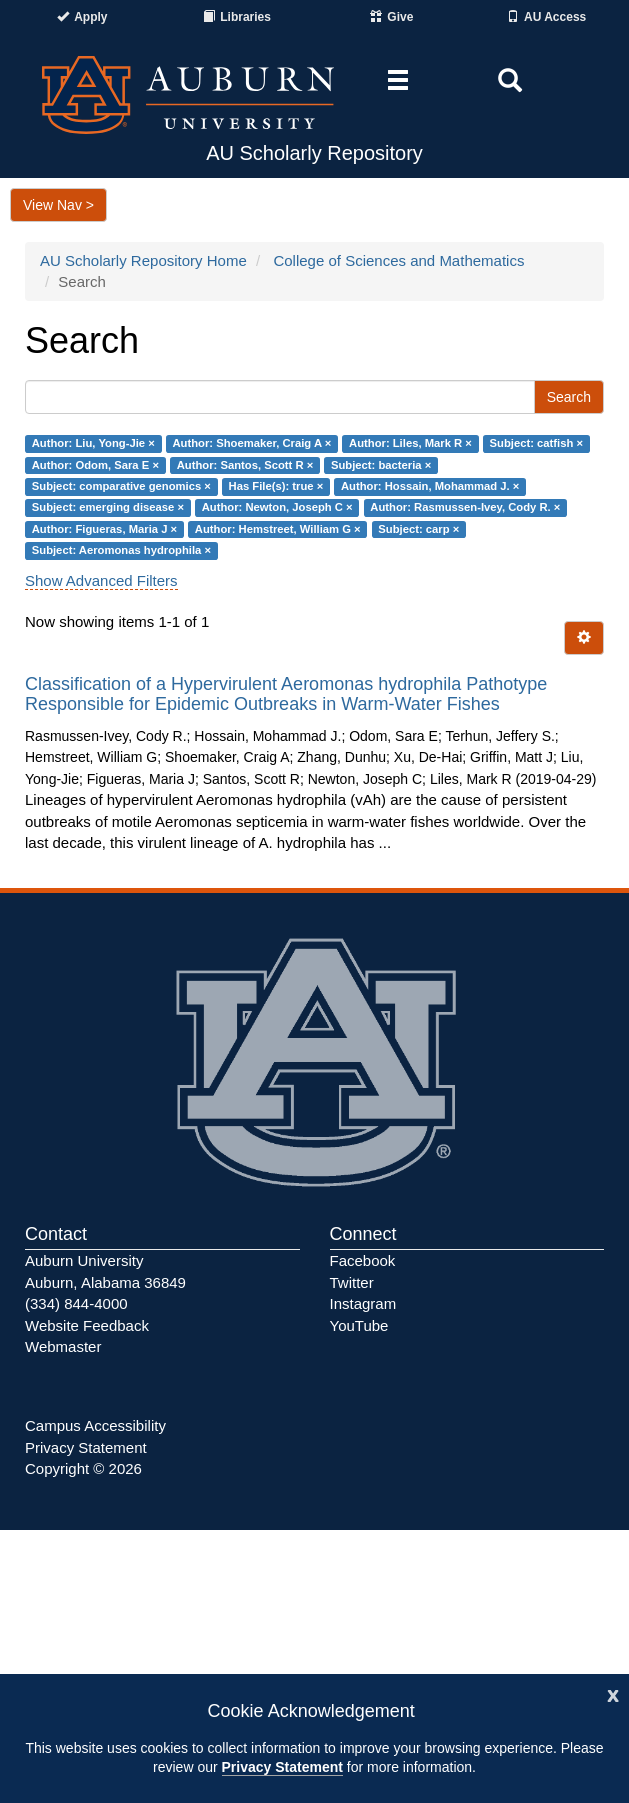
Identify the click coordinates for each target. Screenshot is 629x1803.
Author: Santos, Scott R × (245, 465)
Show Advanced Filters (101, 580)
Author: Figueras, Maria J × (104, 529)
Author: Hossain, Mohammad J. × (430, 486)
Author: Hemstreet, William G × (278, 529)
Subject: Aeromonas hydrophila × (121, 550)
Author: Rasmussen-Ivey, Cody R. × (465, 508)
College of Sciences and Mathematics (398, 260)
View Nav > (58, 205)
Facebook (363, 1260)
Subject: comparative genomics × (121, 486)
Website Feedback (87, 1325)
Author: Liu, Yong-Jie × (93, 443)
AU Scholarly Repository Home (143, 260)
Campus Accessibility (95, 1425)
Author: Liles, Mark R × (410, 443)
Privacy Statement (282, 1767)
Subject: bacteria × (381, 465)
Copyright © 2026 (83, 1468)
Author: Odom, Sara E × (95, 465)
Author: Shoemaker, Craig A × (251, 443)
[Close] (613, 1693)
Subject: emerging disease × (108, 508)
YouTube (359, 1325)
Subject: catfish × (536, 443)
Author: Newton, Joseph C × (277, 508)
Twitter (352, 1282)
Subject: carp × (418, 529)
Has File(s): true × (276, 486)
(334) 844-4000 (76, 1303)
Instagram (363, 1303)
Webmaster (63, 1346)
